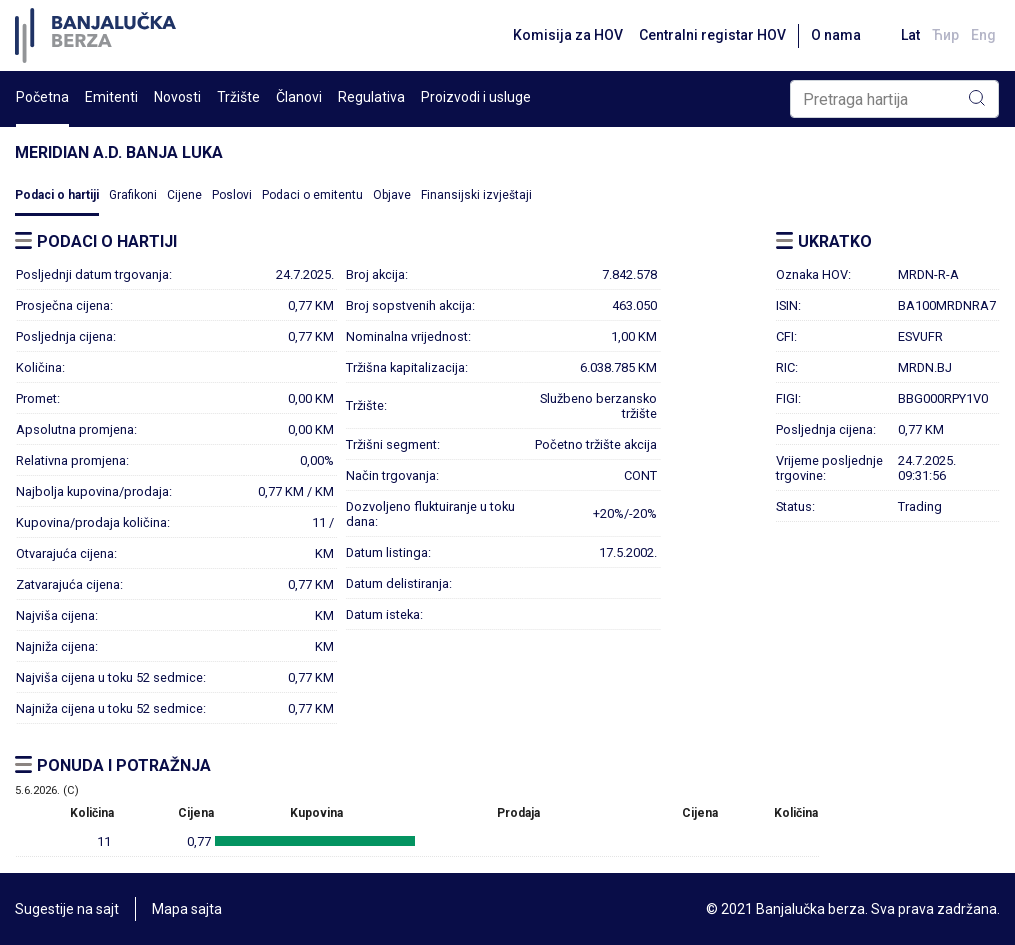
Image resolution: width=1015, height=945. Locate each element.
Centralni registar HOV (712, 35)
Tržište (238, 97)
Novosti (177, 97)
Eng (983, 35)
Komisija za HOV (568, 35)
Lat (910, 35)
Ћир (945, 35)
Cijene (184, 195)
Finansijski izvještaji (476, 195)
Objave (392, 195)
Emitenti (111, 97)
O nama (836, 35)
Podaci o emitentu (312, 195)
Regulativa (371, 97)
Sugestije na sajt (67, 909)
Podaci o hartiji (57, 195)
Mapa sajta (187, 909)
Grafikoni (133, 195)
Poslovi (232, 195)
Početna (42, 97)
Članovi (299, 97)
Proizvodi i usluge (476, 97)
